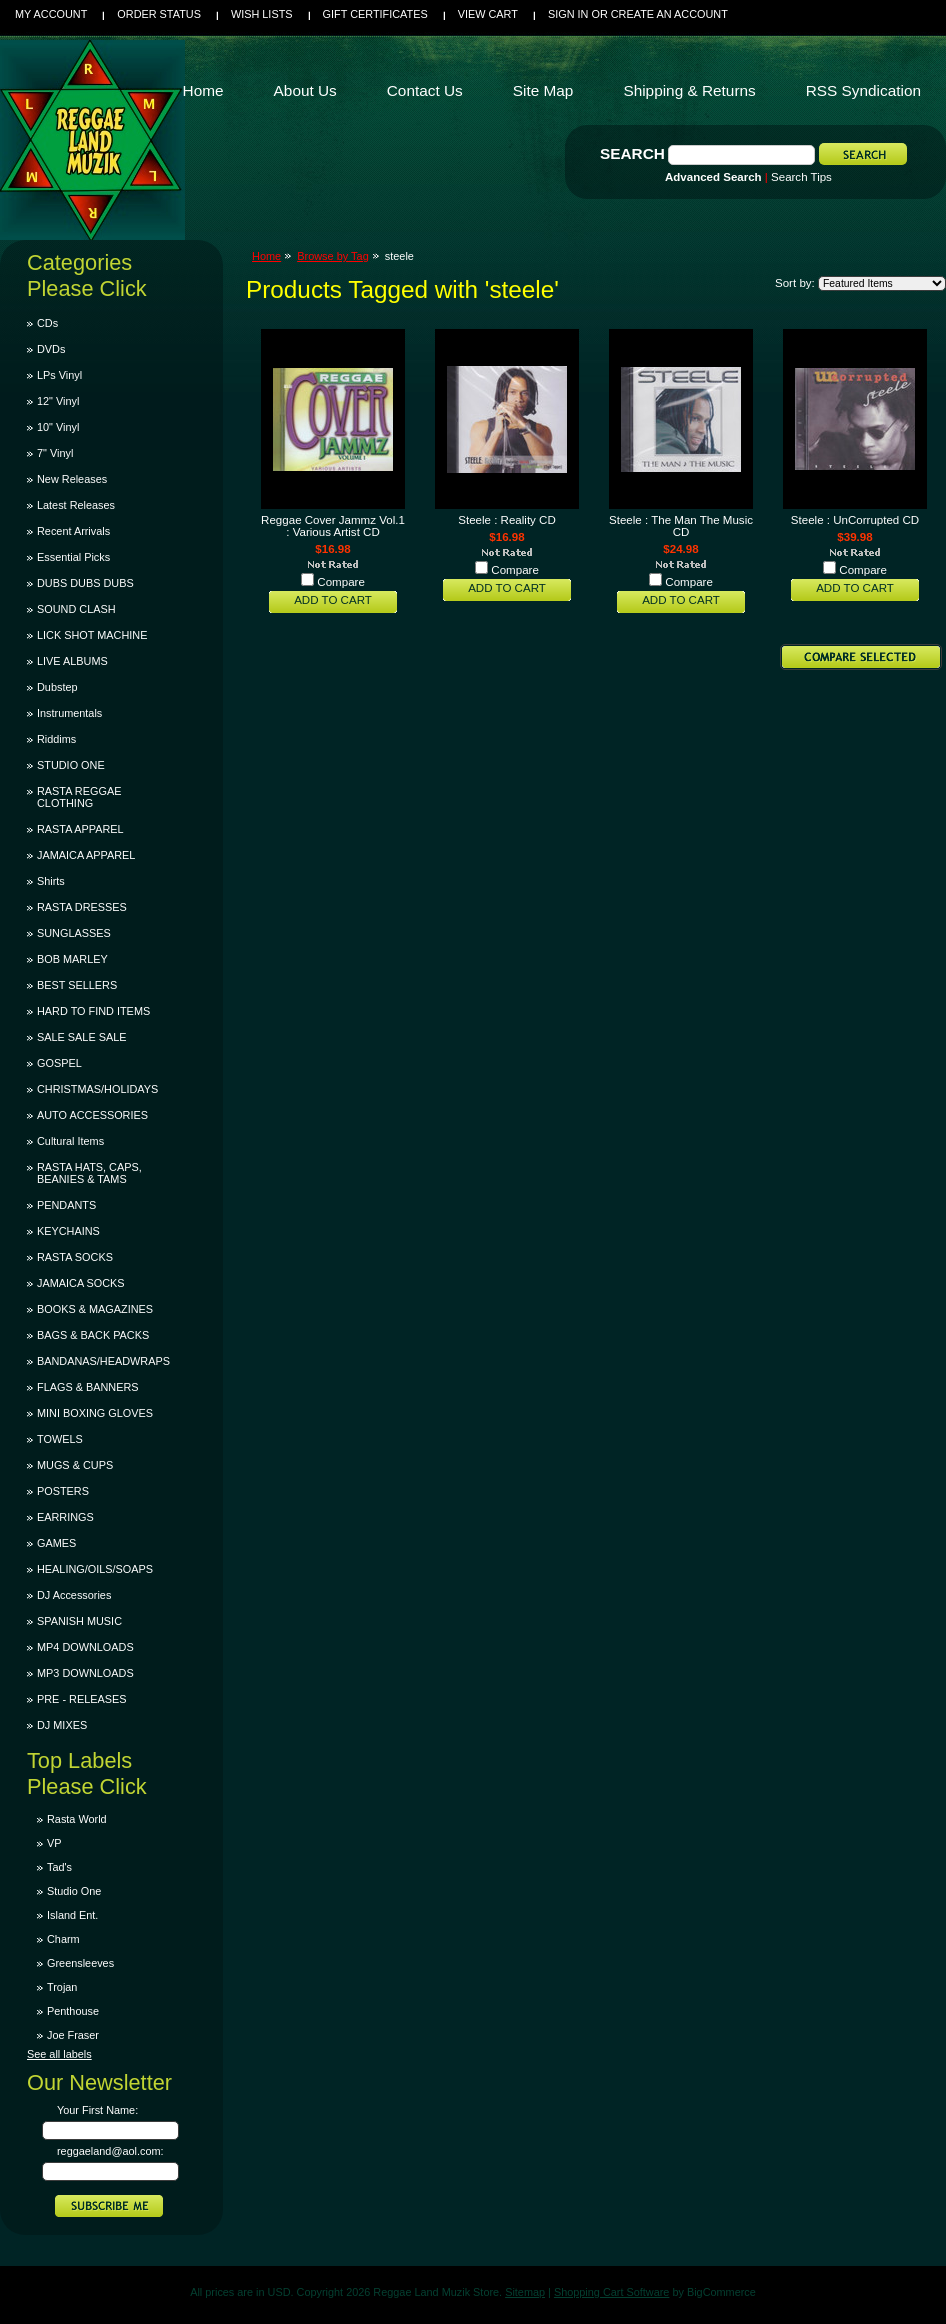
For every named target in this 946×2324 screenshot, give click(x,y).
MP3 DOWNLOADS (85, 1673)
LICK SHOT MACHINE (92, 635)
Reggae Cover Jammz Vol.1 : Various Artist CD (333, 526)
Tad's (59, 1867)
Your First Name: (97, 2110)
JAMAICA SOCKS (81, 1283)
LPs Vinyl (59, 375)
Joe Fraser (73, 2035)
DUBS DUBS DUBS (85, 583)
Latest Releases (76, 505)
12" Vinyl (58, 401)
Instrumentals (69, 713)
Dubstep (57, 687)
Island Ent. (72, 1915)
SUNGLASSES (74, 933)
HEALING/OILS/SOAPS (95, 1569)
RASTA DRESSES (82, 907)
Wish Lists (262, 14)
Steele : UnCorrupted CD (855, 520)
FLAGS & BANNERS (88, 1387)
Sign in (568, 14)
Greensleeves (80, 1963)
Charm (63, 1939)
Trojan (62, 1987)
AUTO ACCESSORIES (92, 1115)
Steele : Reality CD (507, 520)
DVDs (51, 349)
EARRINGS (65, 1517)
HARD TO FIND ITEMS (93, 1011)
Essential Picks (73, 557)
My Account (51, 14)
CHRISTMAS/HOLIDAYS (97, 1089)
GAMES (56, 1543)
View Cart (488, 14)
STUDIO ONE (71, 765)
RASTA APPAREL (80, 829)
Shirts (51, 881)
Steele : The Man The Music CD (681, 526)
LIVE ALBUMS (72, 661)
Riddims (56, 739)
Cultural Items (70, 1141)
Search (632, 153)
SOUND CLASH (76, 609)
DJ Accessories (74, 1595)
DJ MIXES (62, 1725)
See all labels (59, 2054)
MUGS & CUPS (75, 1465)
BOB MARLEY (72, 959)
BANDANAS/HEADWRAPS (103, 1361)
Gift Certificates (375, 14)
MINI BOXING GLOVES (95, 1413)
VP (54, 1843)
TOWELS (60, 1439)
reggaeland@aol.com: (110, 2151)
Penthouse (73, 2011)
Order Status (159, 14)
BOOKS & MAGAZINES (95, 1309)
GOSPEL (59, 1063)
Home (266, 256)
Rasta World (77, 1819)
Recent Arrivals (73, 531)
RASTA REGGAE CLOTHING (79, 797)
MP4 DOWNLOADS (85, 1647)
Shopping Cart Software (611, 2292)
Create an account (669, 14)
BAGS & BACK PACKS (93, 1335)
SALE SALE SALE (81, 1037)
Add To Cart (333, 600)
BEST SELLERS (77, 985)
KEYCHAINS (68, 1231)
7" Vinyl (55, 453)
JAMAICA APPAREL (86, 855)
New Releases (72, 479)
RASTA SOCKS (75, 1257)
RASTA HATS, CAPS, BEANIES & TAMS (89, 1173)
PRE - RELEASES (81, 1699)
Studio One (74, 1891)
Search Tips (801, 177)
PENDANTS (66, 1205)
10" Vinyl (58, 427)
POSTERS (63, 1491)
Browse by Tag (333, 256)
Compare (341, 582)
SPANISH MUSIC (79, 1621)
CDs (47, 323)
